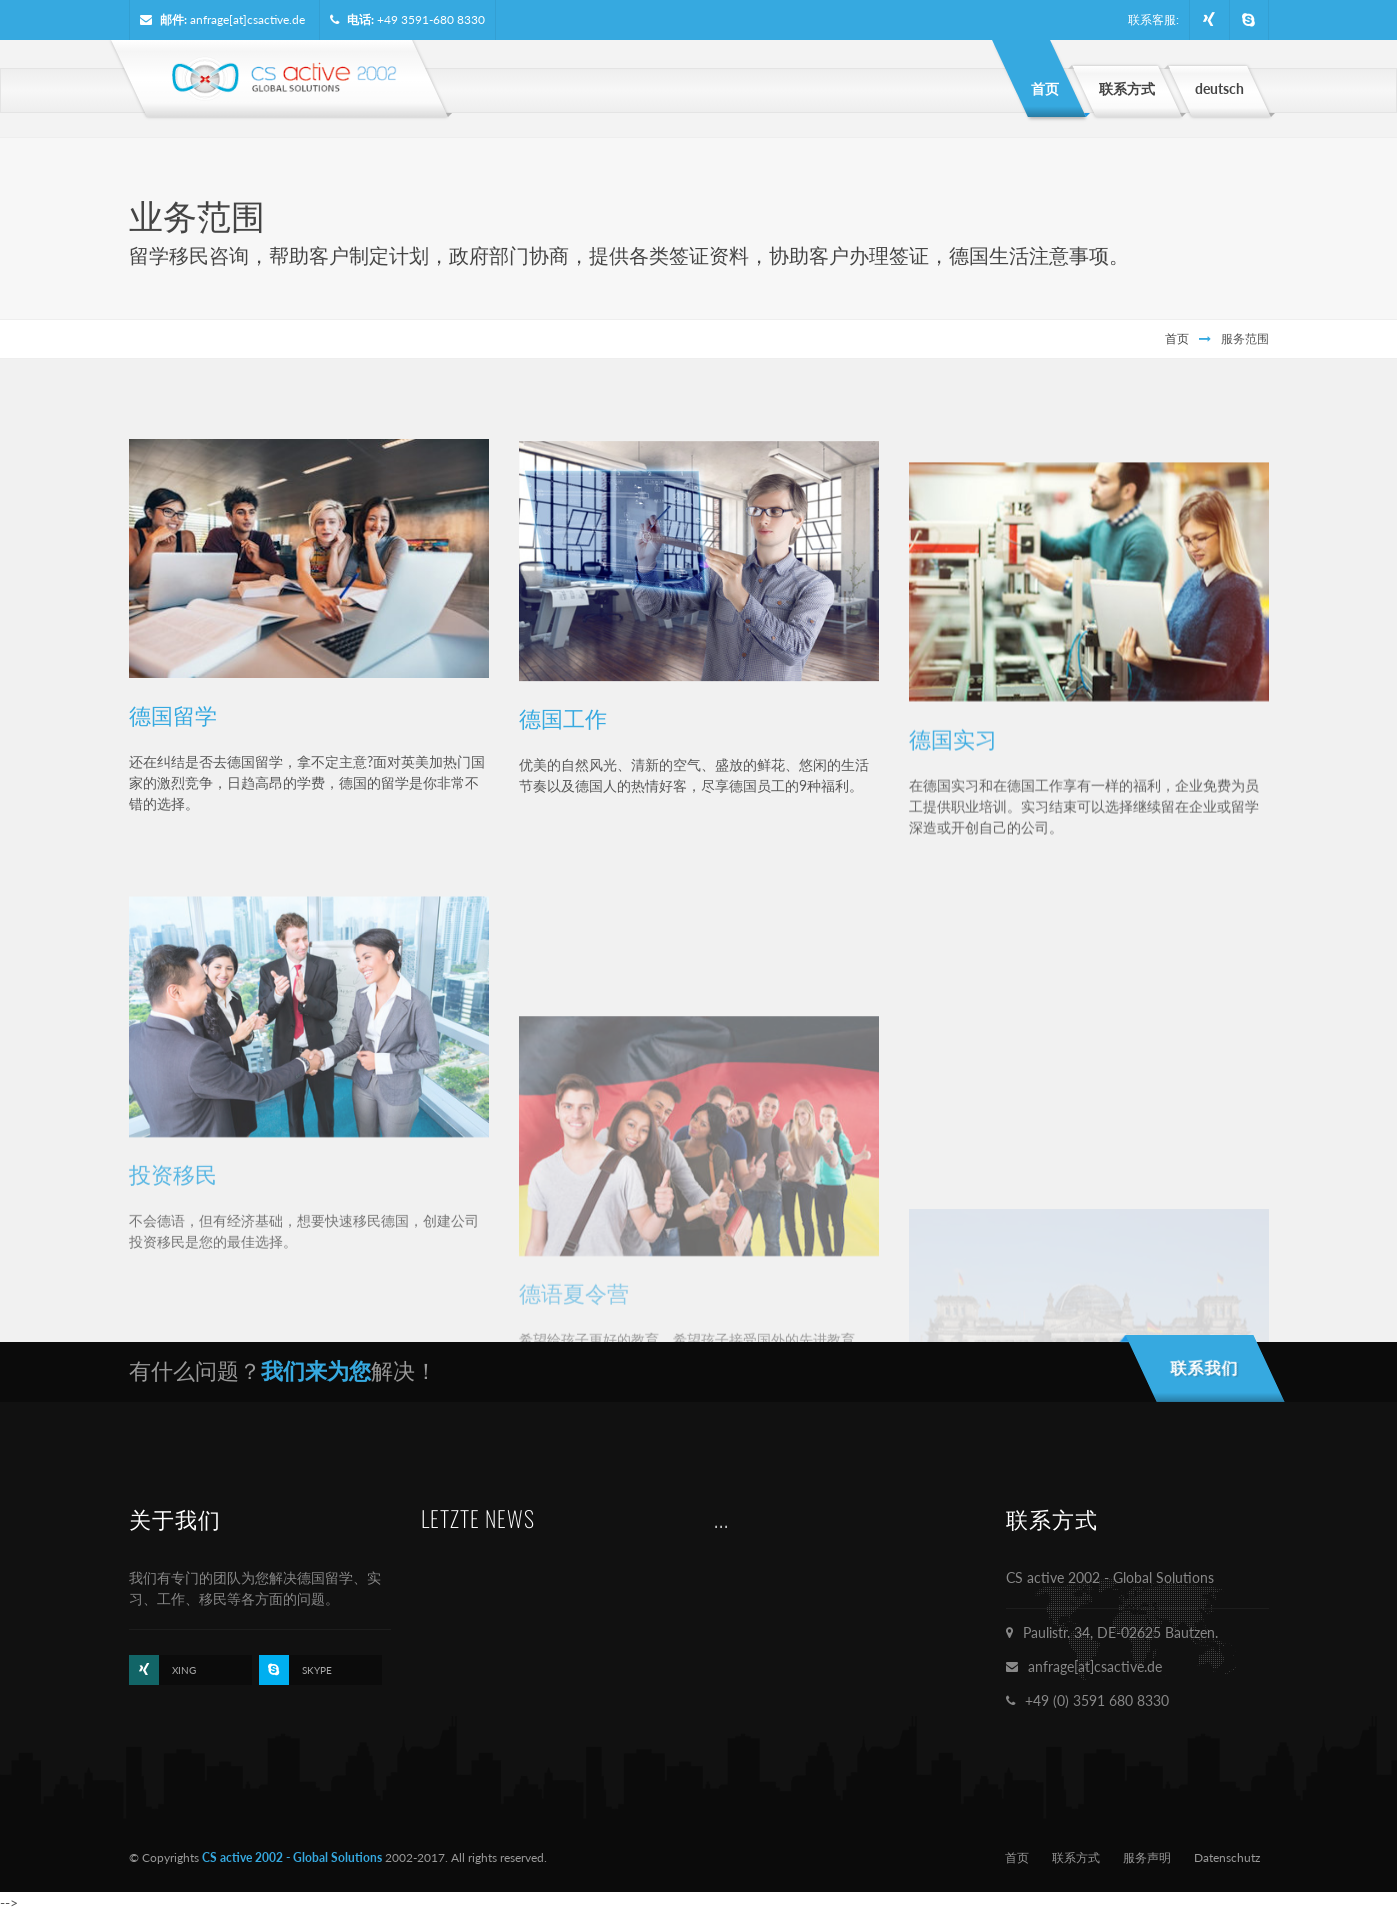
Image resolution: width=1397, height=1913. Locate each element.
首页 (1177, 338)
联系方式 (1076, 1857)
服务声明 (1147, 1857)
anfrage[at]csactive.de (247, 19)
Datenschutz (1227, 1857)
